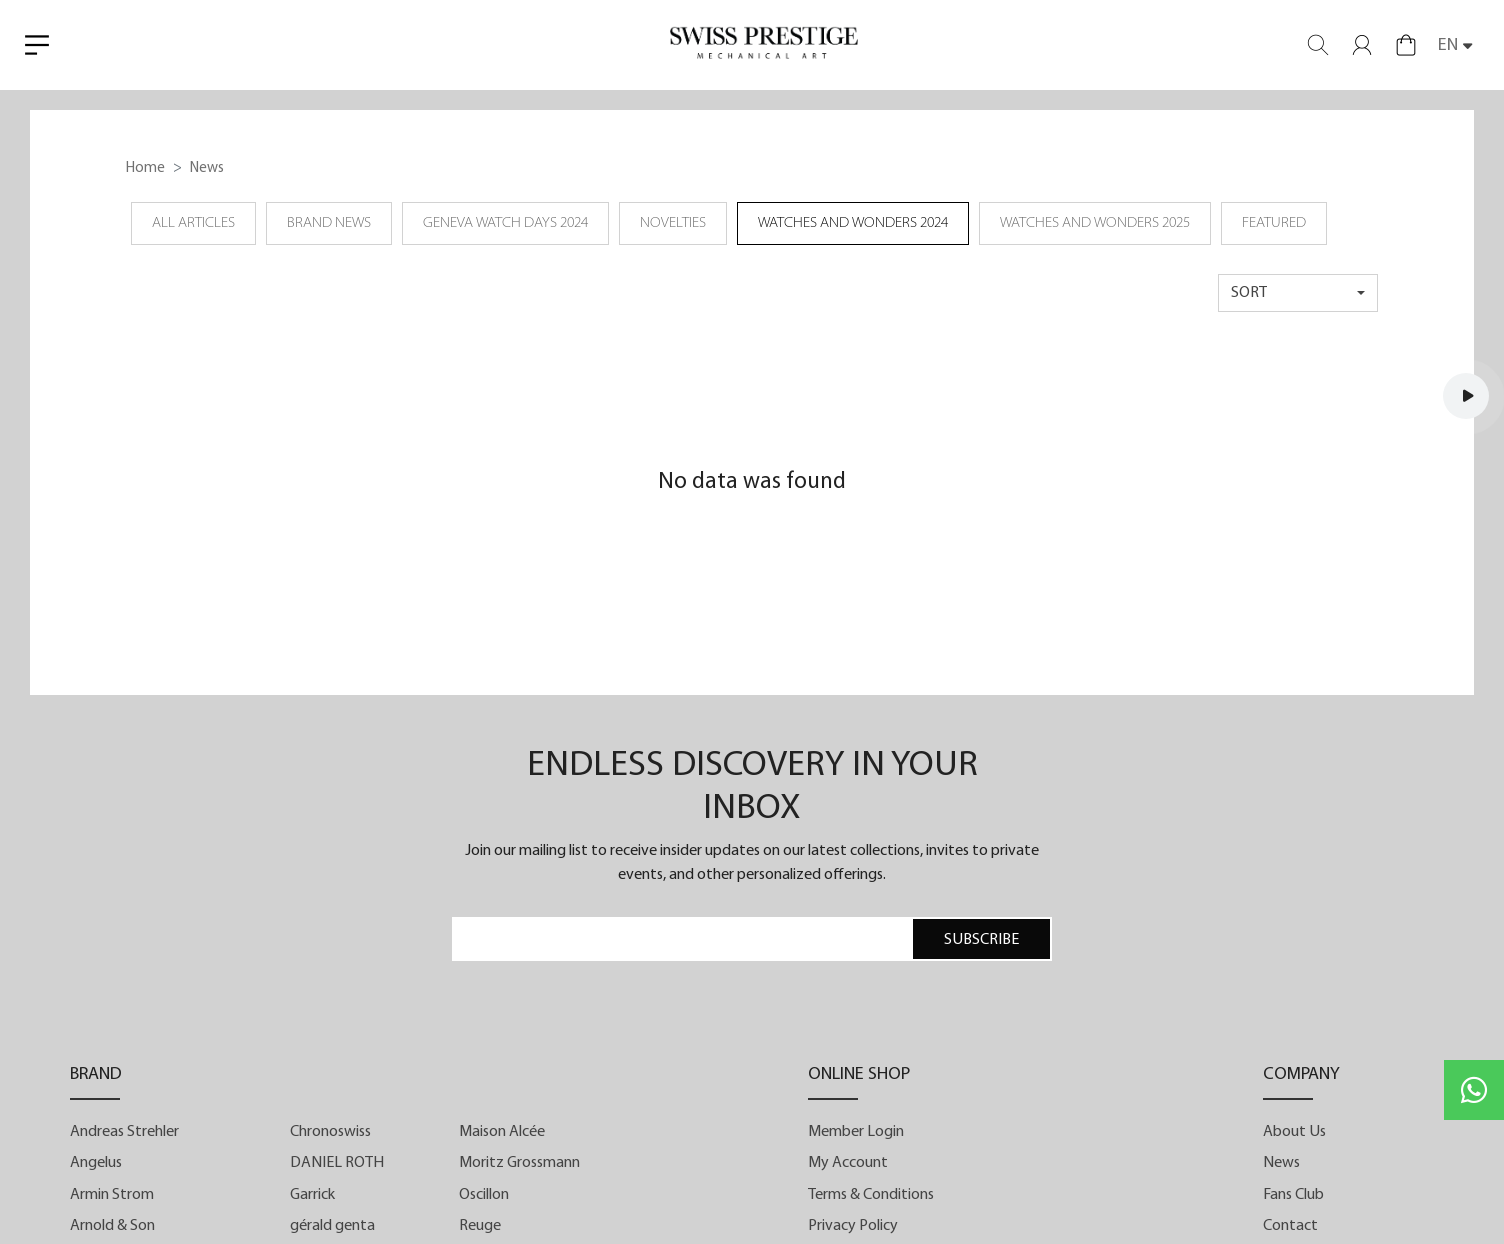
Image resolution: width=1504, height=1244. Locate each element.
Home (145, 168)
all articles (193, 223)
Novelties (673, 223)
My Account (848, 1163)
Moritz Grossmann (519, 1163)
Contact (1290, 1226)
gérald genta (332, 1226)
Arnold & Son (112, 1226)
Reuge (480, 1226)
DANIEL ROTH (337, 1163)
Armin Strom (112, 1195)
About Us (1294, 1132)
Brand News (329, 223)
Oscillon (484, 1195)
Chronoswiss (330, 1132)
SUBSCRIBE (981, 940)
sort (1249, 293)
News (1281, 1163)
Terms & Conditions (871, 1195)
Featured (1274, 223)
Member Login (856, 1132)
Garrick (312, 1195)
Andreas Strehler (124, 1132)
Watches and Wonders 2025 (1095, 223)
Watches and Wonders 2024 (853, 223)
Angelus (96, 1163)
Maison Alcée (502, 1132)
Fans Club (1293, 1195)
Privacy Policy (853, 1226)
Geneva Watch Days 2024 (505, 223)
